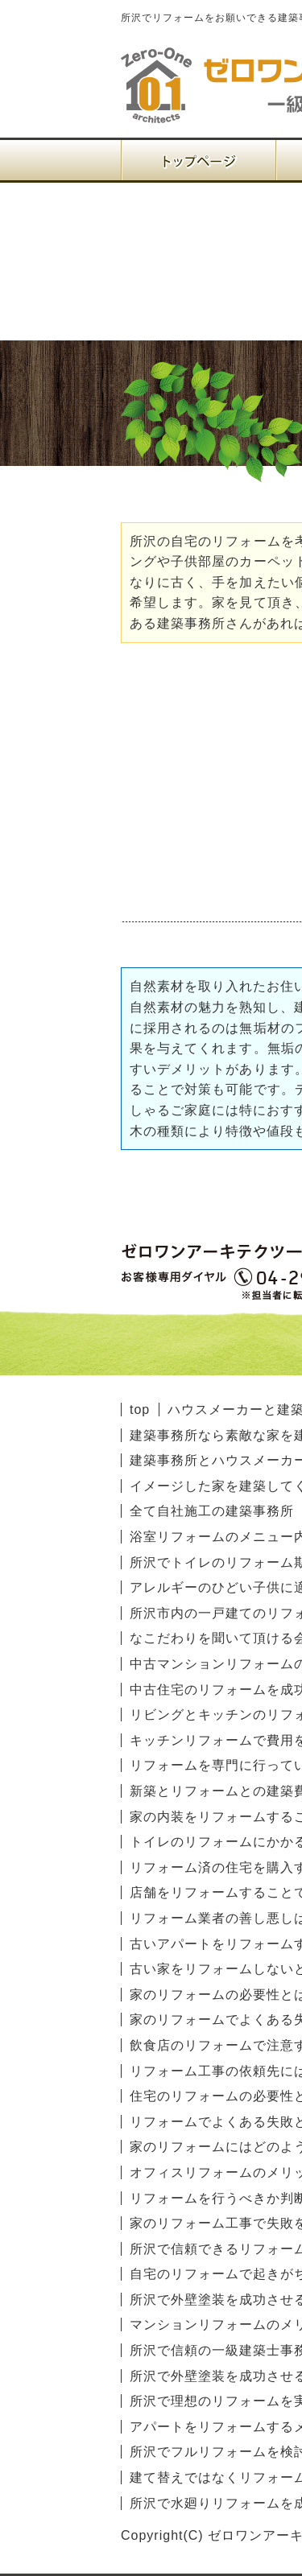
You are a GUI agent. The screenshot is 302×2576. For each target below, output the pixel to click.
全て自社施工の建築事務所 (212, 1511)
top (140, 1409)
